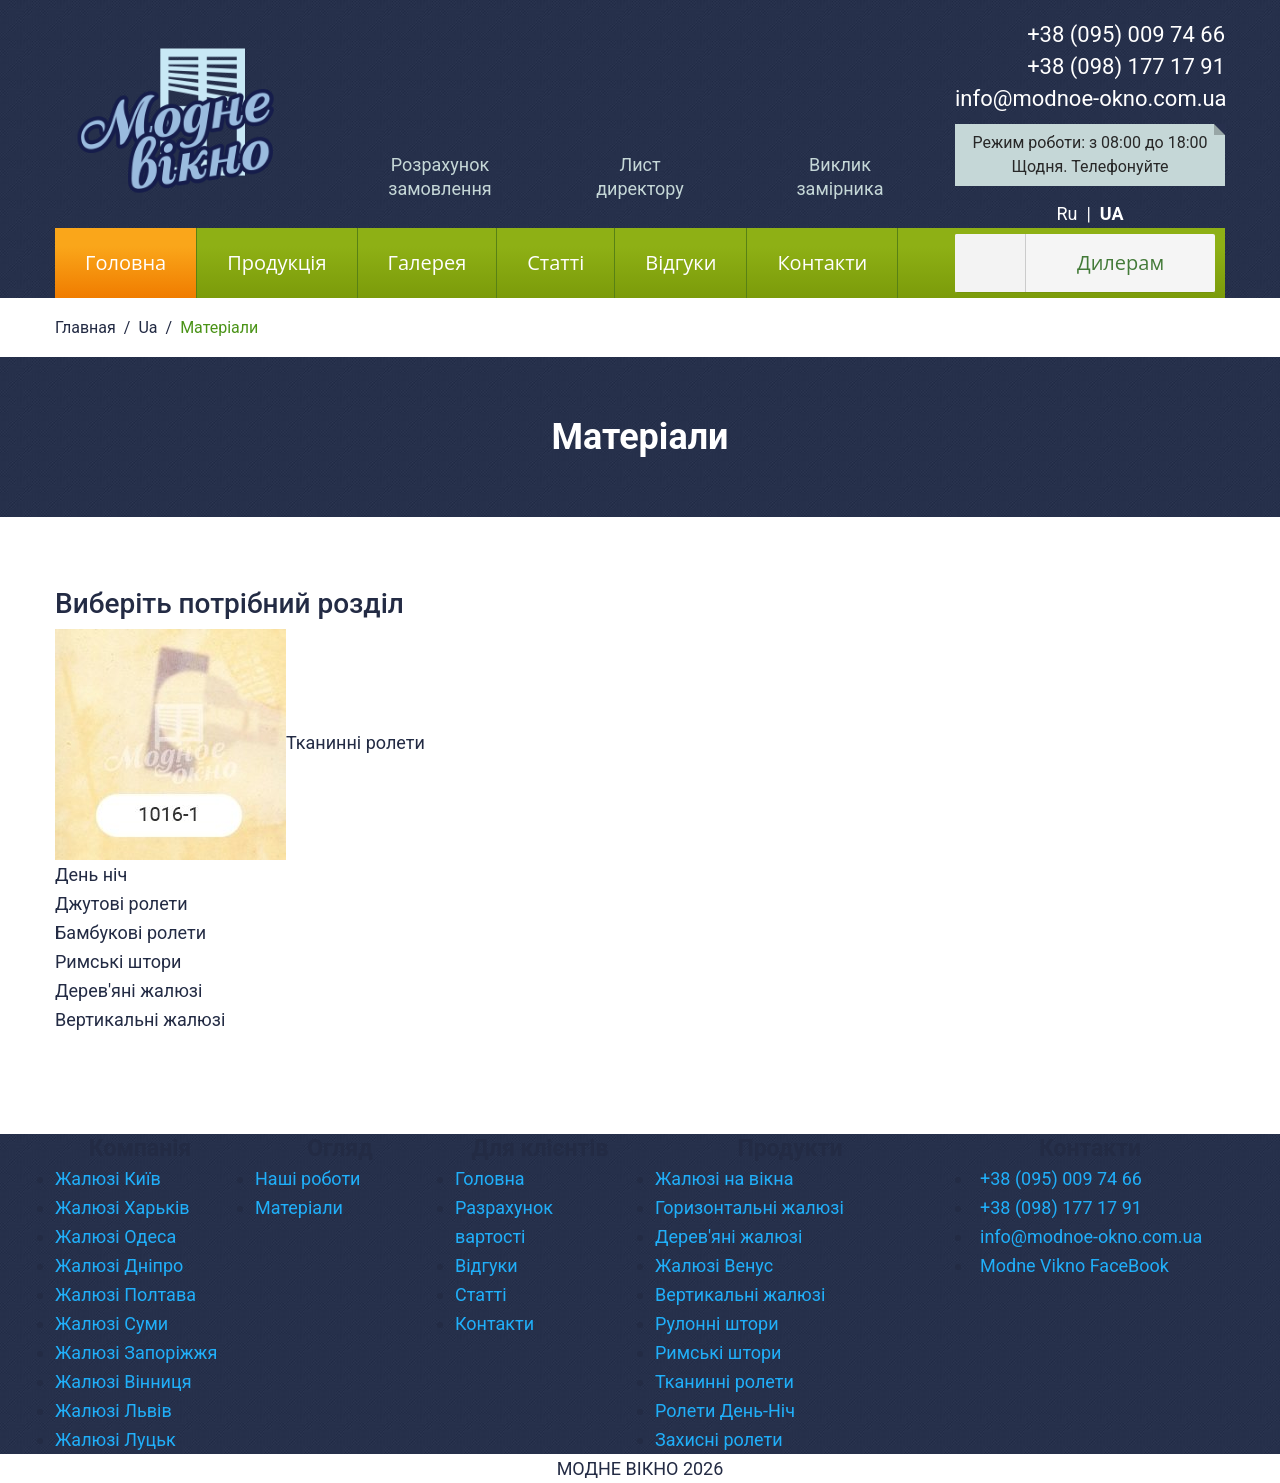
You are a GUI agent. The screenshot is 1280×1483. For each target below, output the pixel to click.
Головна (141, 262)
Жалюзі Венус (714, 1265)
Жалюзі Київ (108, 1178)
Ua (147, 327)
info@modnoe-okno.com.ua (1091, 98)
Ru (1066, 213)
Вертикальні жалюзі (740, 1294)
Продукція (276, 262)
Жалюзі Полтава (125, 1294)
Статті (555, 262)
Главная (85, 327)
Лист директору (640, 176)
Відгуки (680, 262)
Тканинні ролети (724, 1381)
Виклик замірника (839, 176)
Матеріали (299, 1207)
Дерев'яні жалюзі (728, 1236)
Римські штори (718, 1352)
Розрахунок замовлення (439, 176)
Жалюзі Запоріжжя (136, 1352)
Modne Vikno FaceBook (1074, 1265)
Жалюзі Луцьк (115, 1439)
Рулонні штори (717, 1323)
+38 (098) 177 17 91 (1126, 66)
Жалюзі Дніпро (119, 1265)
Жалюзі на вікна (724, 1178)
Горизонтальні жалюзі (749, 1207)
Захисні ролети (719, 1439)
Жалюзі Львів (113, 1410)
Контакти (822, 262)
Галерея (427, 262)
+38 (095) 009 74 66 (1126, 34)
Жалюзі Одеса (115, 1236)
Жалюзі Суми (111, 1323)
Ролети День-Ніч (725, 1410)
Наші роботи (308, 1178)
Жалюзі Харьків (122, 1207)
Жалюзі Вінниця (123, 1381)
